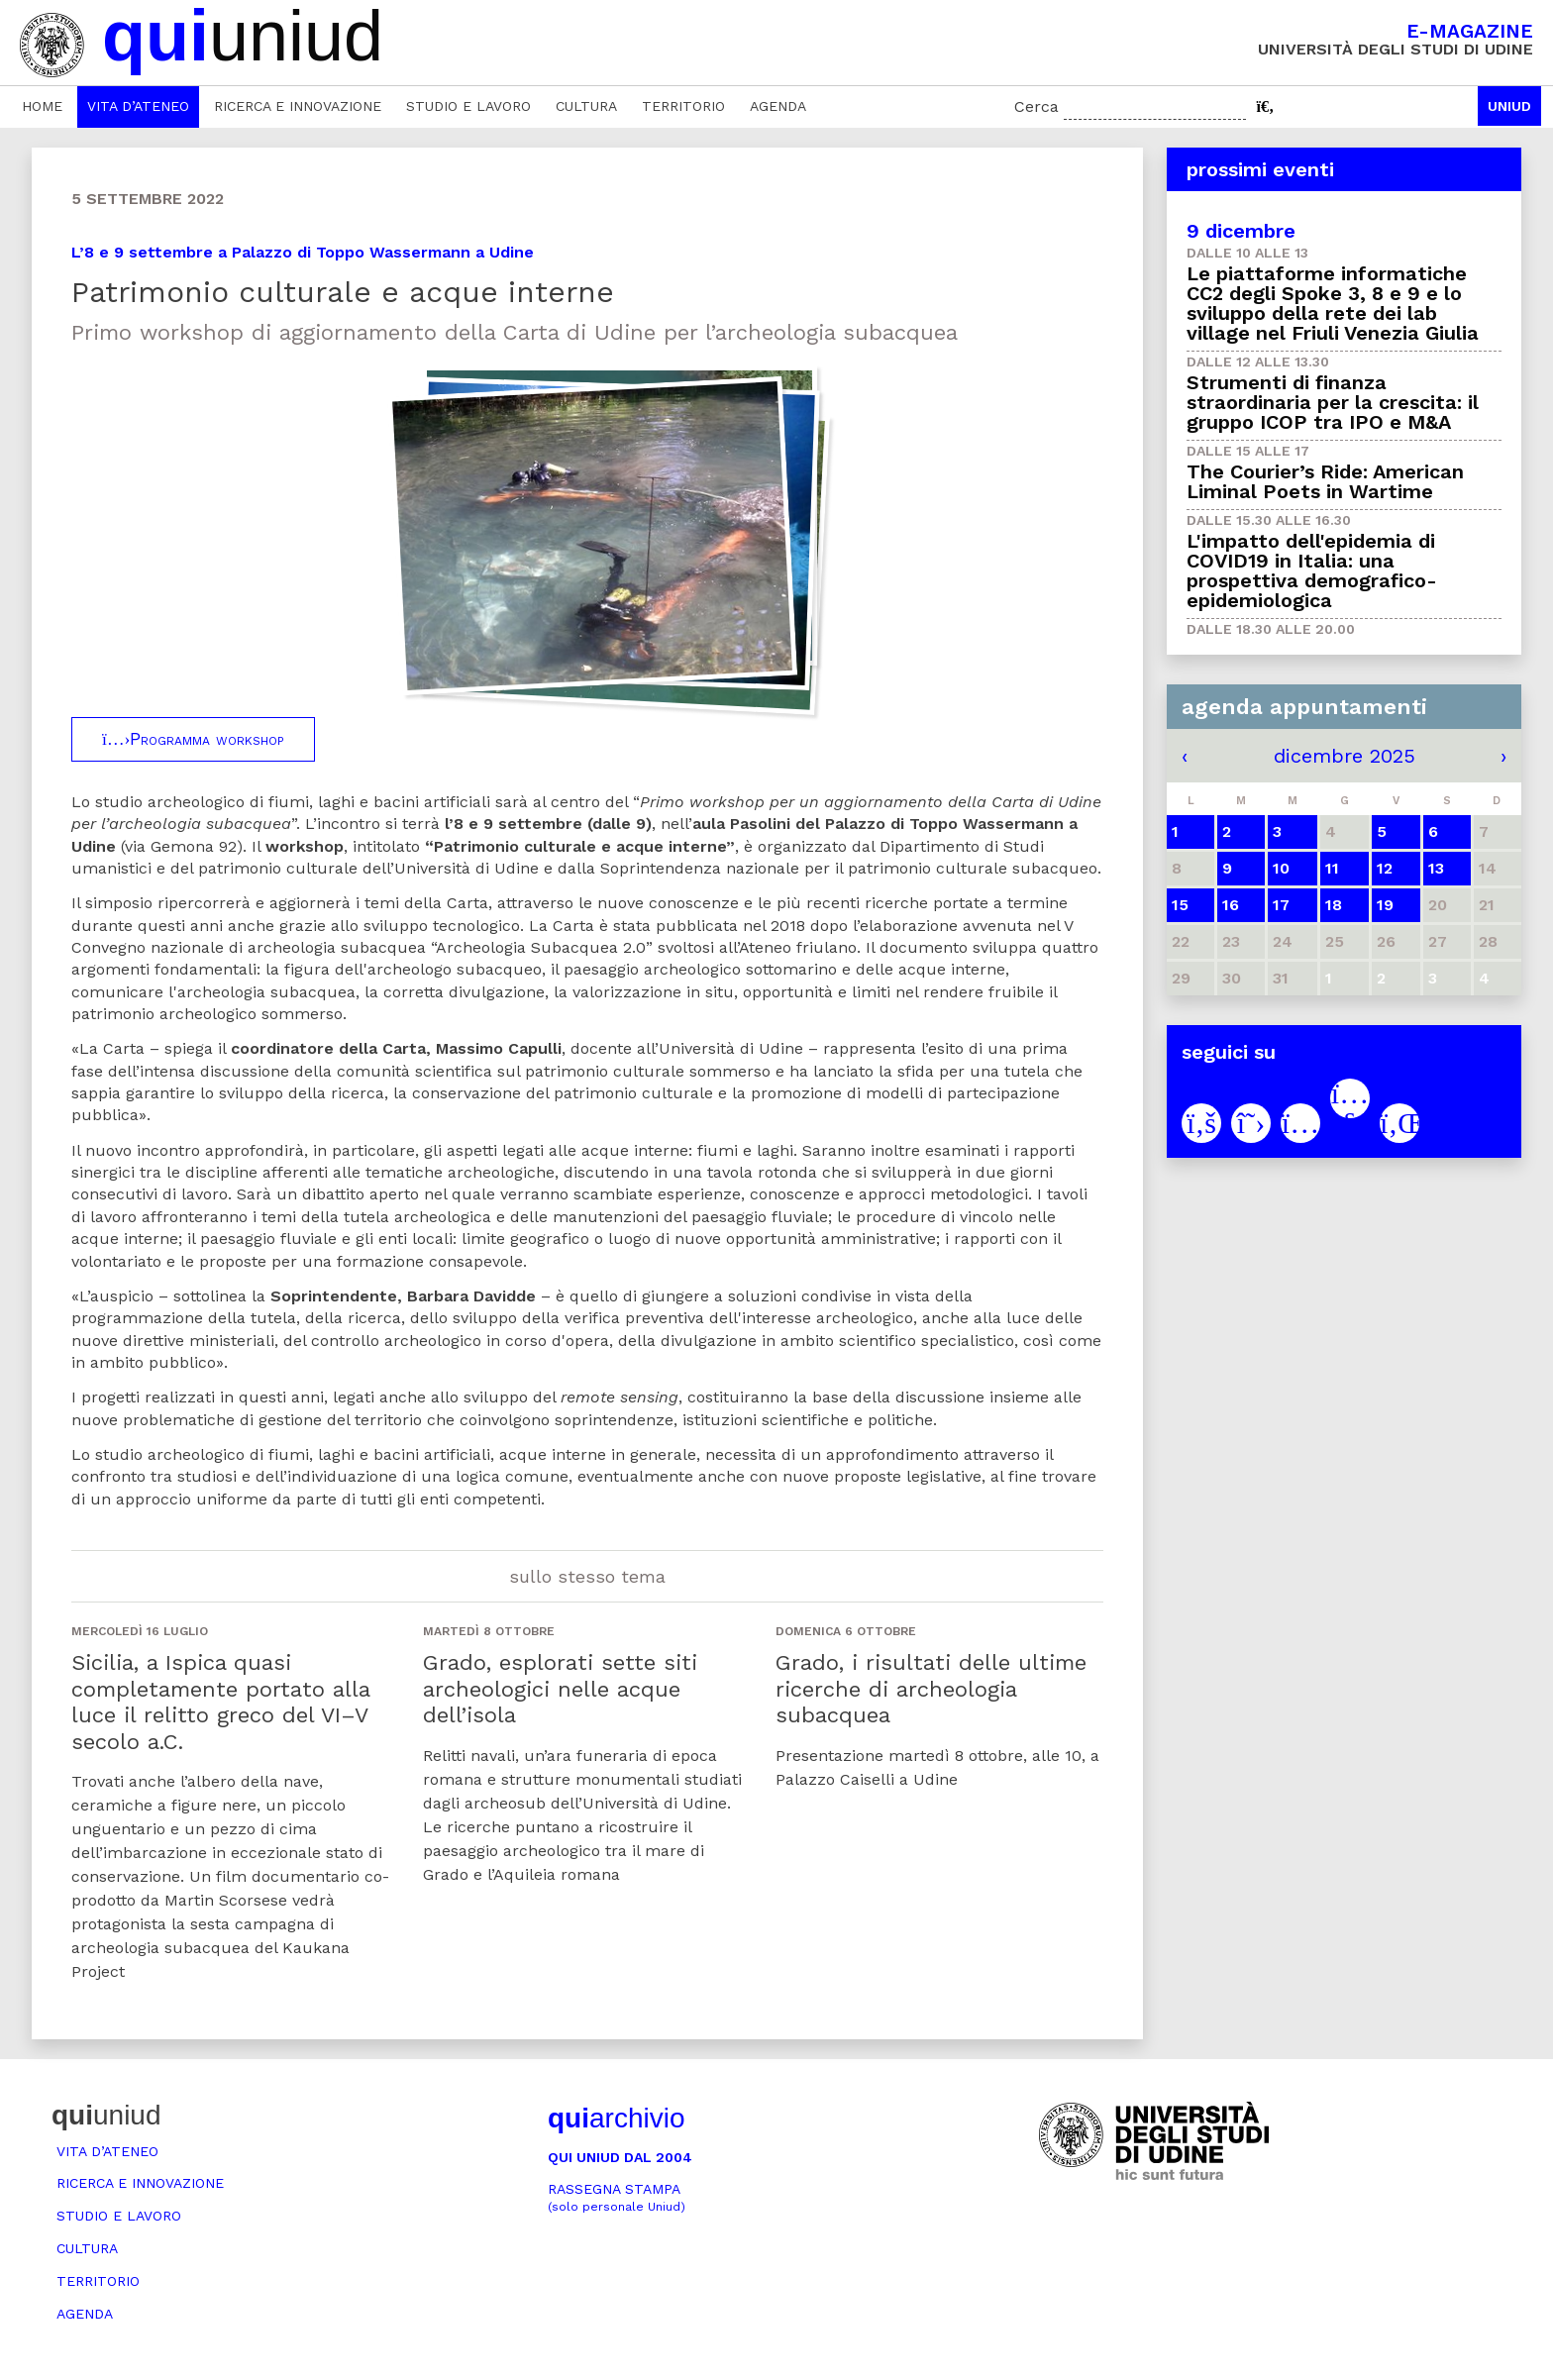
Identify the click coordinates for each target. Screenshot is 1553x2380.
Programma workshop (193, 739)
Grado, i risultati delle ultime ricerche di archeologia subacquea (931, 1688)
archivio (616, 2118)
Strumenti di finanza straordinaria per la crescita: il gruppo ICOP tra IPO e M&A (1333, 402)
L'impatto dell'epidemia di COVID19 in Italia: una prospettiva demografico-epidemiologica (1312, 570)
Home (42, 106)
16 (1230, 904)
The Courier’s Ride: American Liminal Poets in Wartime (1325, 481)
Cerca (1036, 106)
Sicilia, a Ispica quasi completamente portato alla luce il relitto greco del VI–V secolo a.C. (220, 1701)
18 (1333, 904)
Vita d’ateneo (138, 106)
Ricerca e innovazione (297, 106)
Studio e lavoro (468, 106)
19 (1385, 904)
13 (1436, 868)
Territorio (683, 106)
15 (1180, 904)
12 (1385, 868)
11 (1332, 868)
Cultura (586, 106)
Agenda (778, 106)
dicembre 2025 (1344, 756)
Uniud (1509, 106)
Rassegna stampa (616, 2197)
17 (1281, 904)
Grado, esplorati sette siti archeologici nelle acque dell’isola (560, 1688)
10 (1281, 868)
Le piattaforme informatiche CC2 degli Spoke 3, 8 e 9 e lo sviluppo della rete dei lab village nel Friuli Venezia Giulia (1333, 303)
